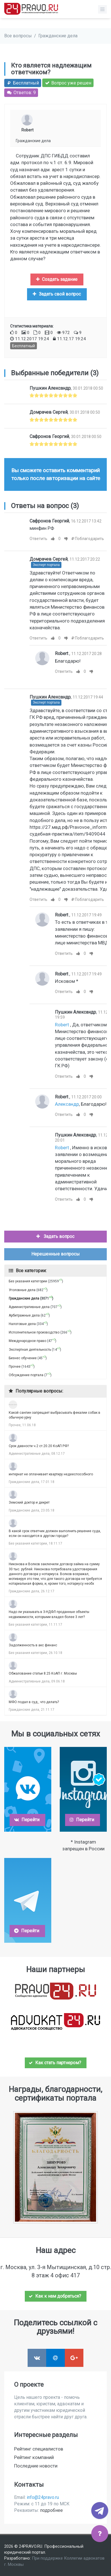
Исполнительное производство (34, 1332)
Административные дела (29, 1307)
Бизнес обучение (23, 1358)
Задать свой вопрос (56, 294)
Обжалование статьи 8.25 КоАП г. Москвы (43, 1673)
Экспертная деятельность (30, 1350)
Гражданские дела (57, 35)
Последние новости (35, 2466)
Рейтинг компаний (34, 2457)
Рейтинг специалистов (38, 2449)
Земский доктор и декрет (29, 1502)
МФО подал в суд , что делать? (34, 1702)
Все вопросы (18, 35)
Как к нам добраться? (55, 2296)
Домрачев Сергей (49, 412)
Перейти (26, 1819)
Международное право (27, 1341)
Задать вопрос (54, 1236)
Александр (67, 1104)
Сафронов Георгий (49, 436)
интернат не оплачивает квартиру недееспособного (51, 1474)
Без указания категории (28, 1281)
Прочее (15, 1367)
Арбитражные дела (24, 1315)
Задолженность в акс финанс (33, 1645)
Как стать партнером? (55, 2062)
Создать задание (56, 279)
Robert (27, 130)
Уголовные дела (22, 1290)
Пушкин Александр (50, 388)
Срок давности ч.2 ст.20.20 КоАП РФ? (39, 1446)
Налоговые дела (22, 1324)
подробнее (51, 2510)
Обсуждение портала (26, 1375)
